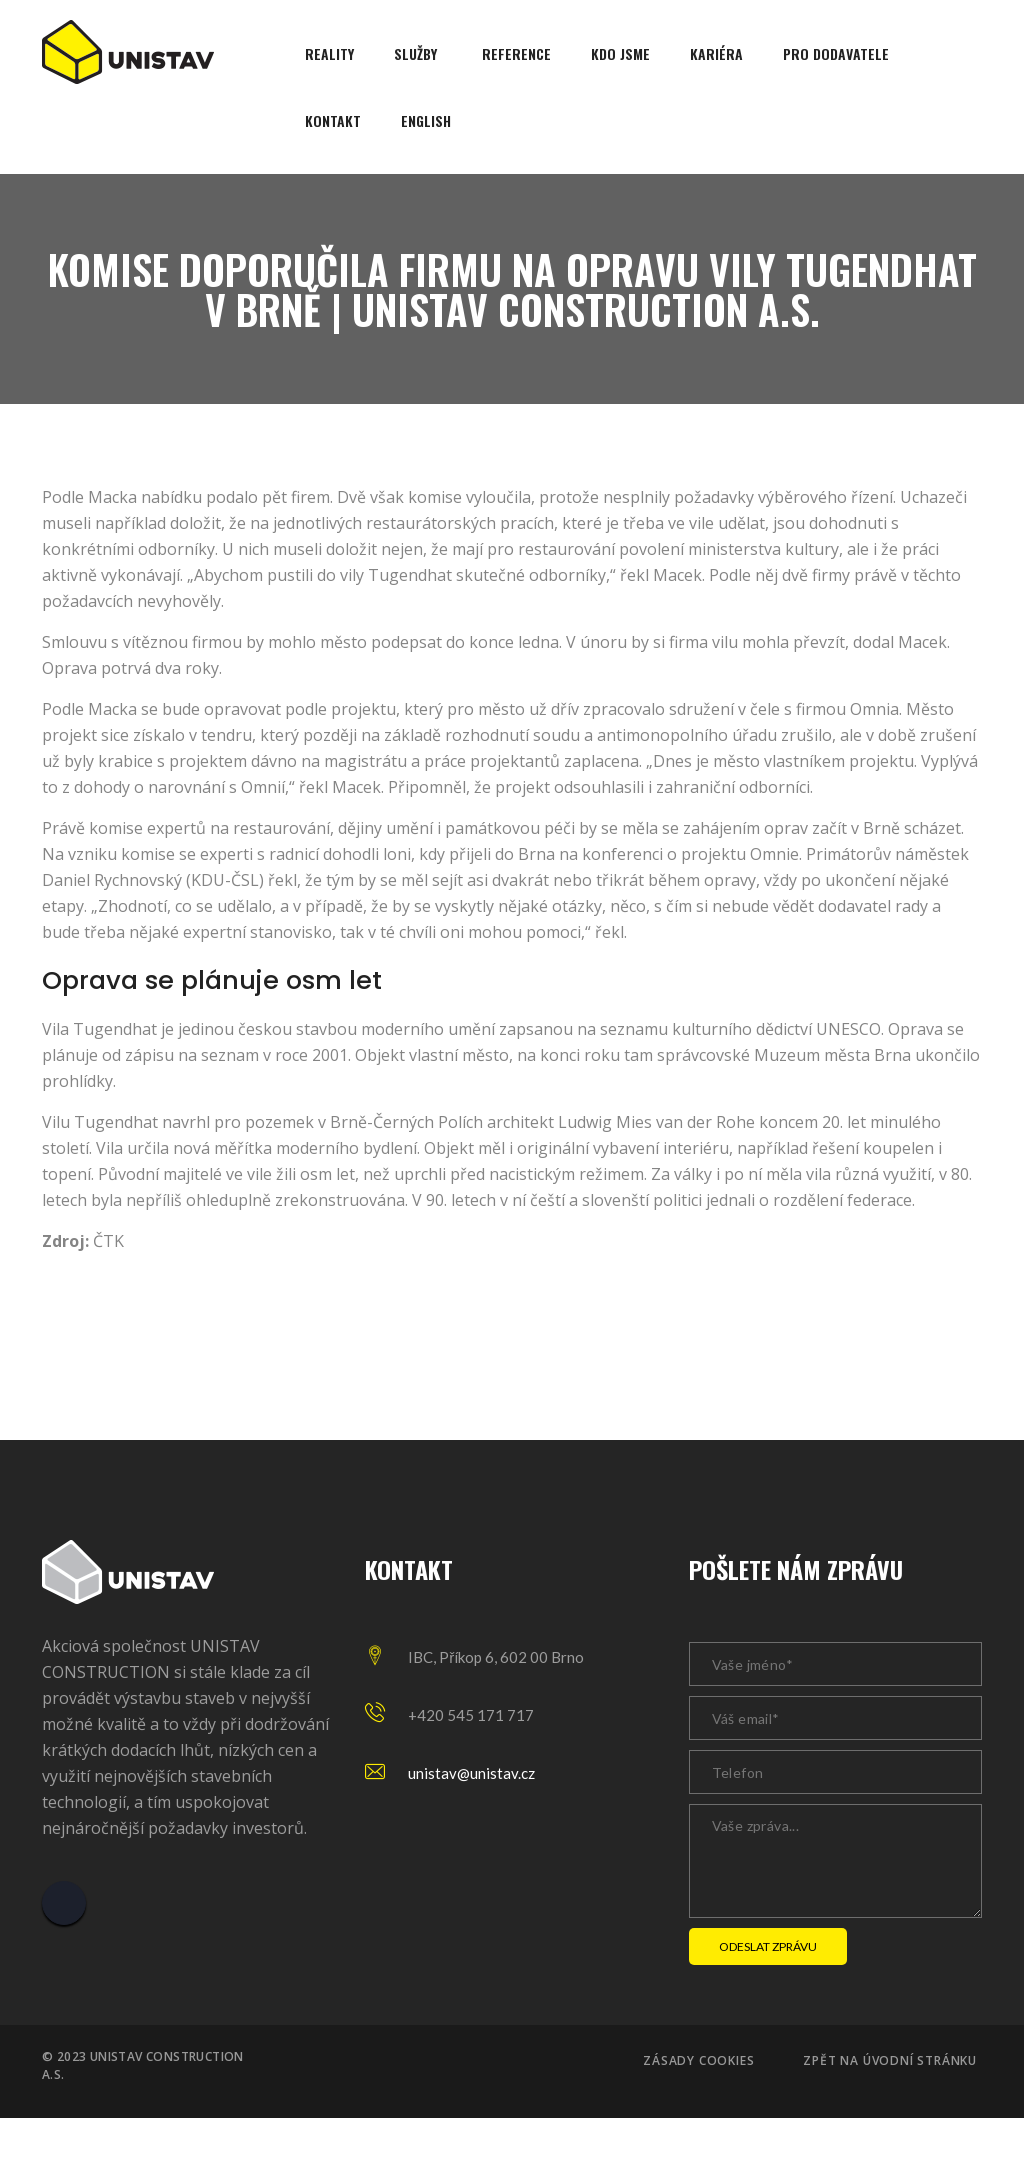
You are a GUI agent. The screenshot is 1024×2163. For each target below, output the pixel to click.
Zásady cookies (698, 2061)
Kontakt (333, 120)
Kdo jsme (620, 53)
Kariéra (716, 53)
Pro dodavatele (836, 53)
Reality (329, 53)
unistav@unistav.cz (471, 1773)
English (426, 120)
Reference (516, 53)
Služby (415, 53)
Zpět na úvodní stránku (890, 2061)
